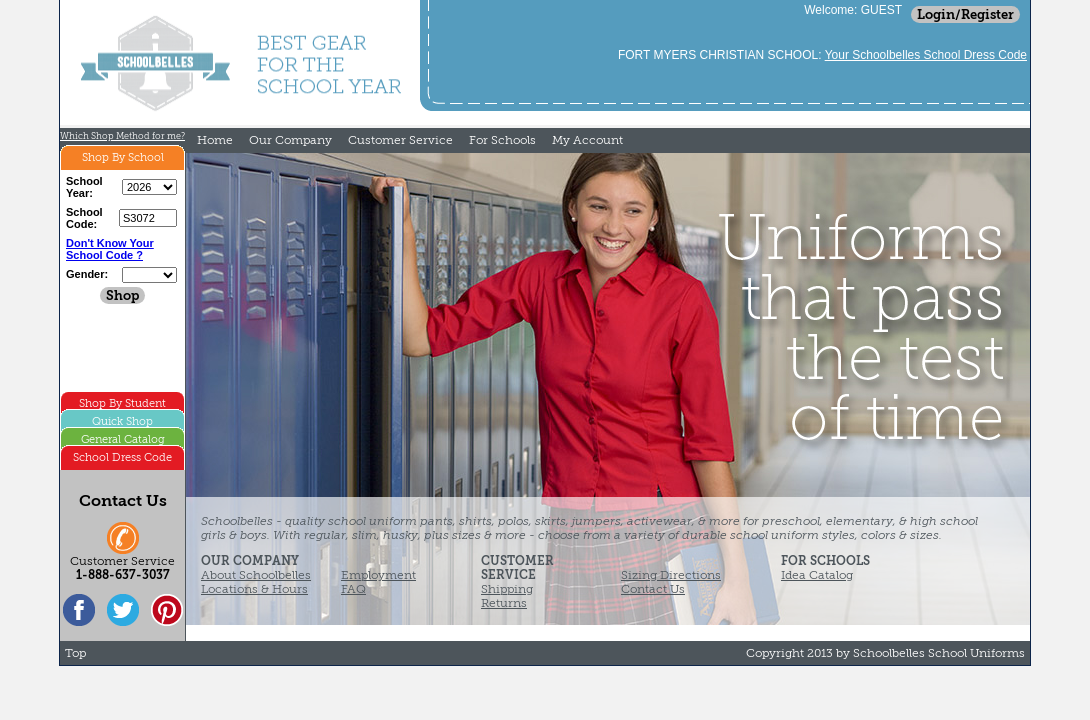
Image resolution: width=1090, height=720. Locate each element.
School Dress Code (122, 457)
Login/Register (965, 14)
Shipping (507, 589)
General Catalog (123, 439)
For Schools (502, 140)
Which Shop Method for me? (122, 136)
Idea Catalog (817, 575)
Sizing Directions (671, 575)
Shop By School (123, 157)
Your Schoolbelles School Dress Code (926, 55)
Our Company (290, 140)
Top (75, 653)
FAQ (353, 589)
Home (215, 140)
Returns (504, 603)
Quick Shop (122, 421)
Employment (378, 575)
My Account (587, 140)
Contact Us (653, 589)
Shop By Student (122, 403)
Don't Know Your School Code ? (110, 249)
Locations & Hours (254, 589)
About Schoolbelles (256, 575)
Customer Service (400, 140)
